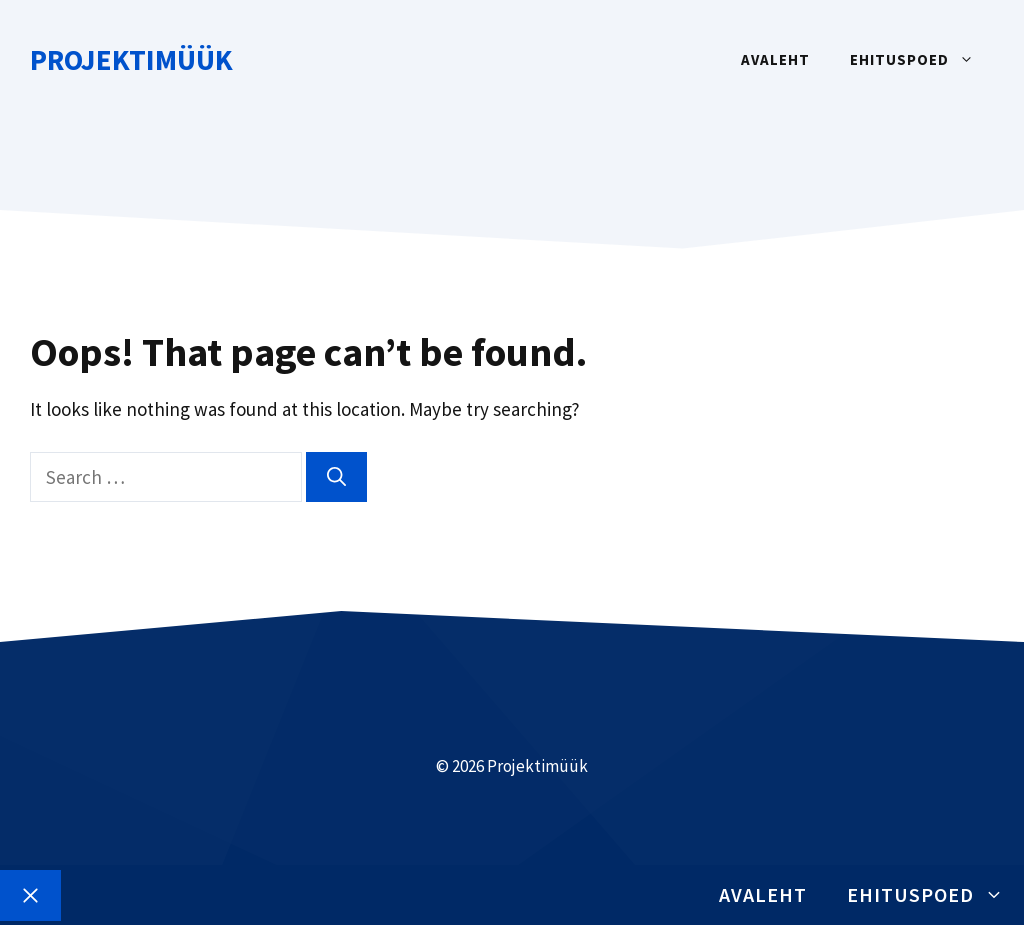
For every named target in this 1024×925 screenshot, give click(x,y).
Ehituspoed (922, 60)
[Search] (336, 477)
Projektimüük (131, 59)
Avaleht (775, 59)
